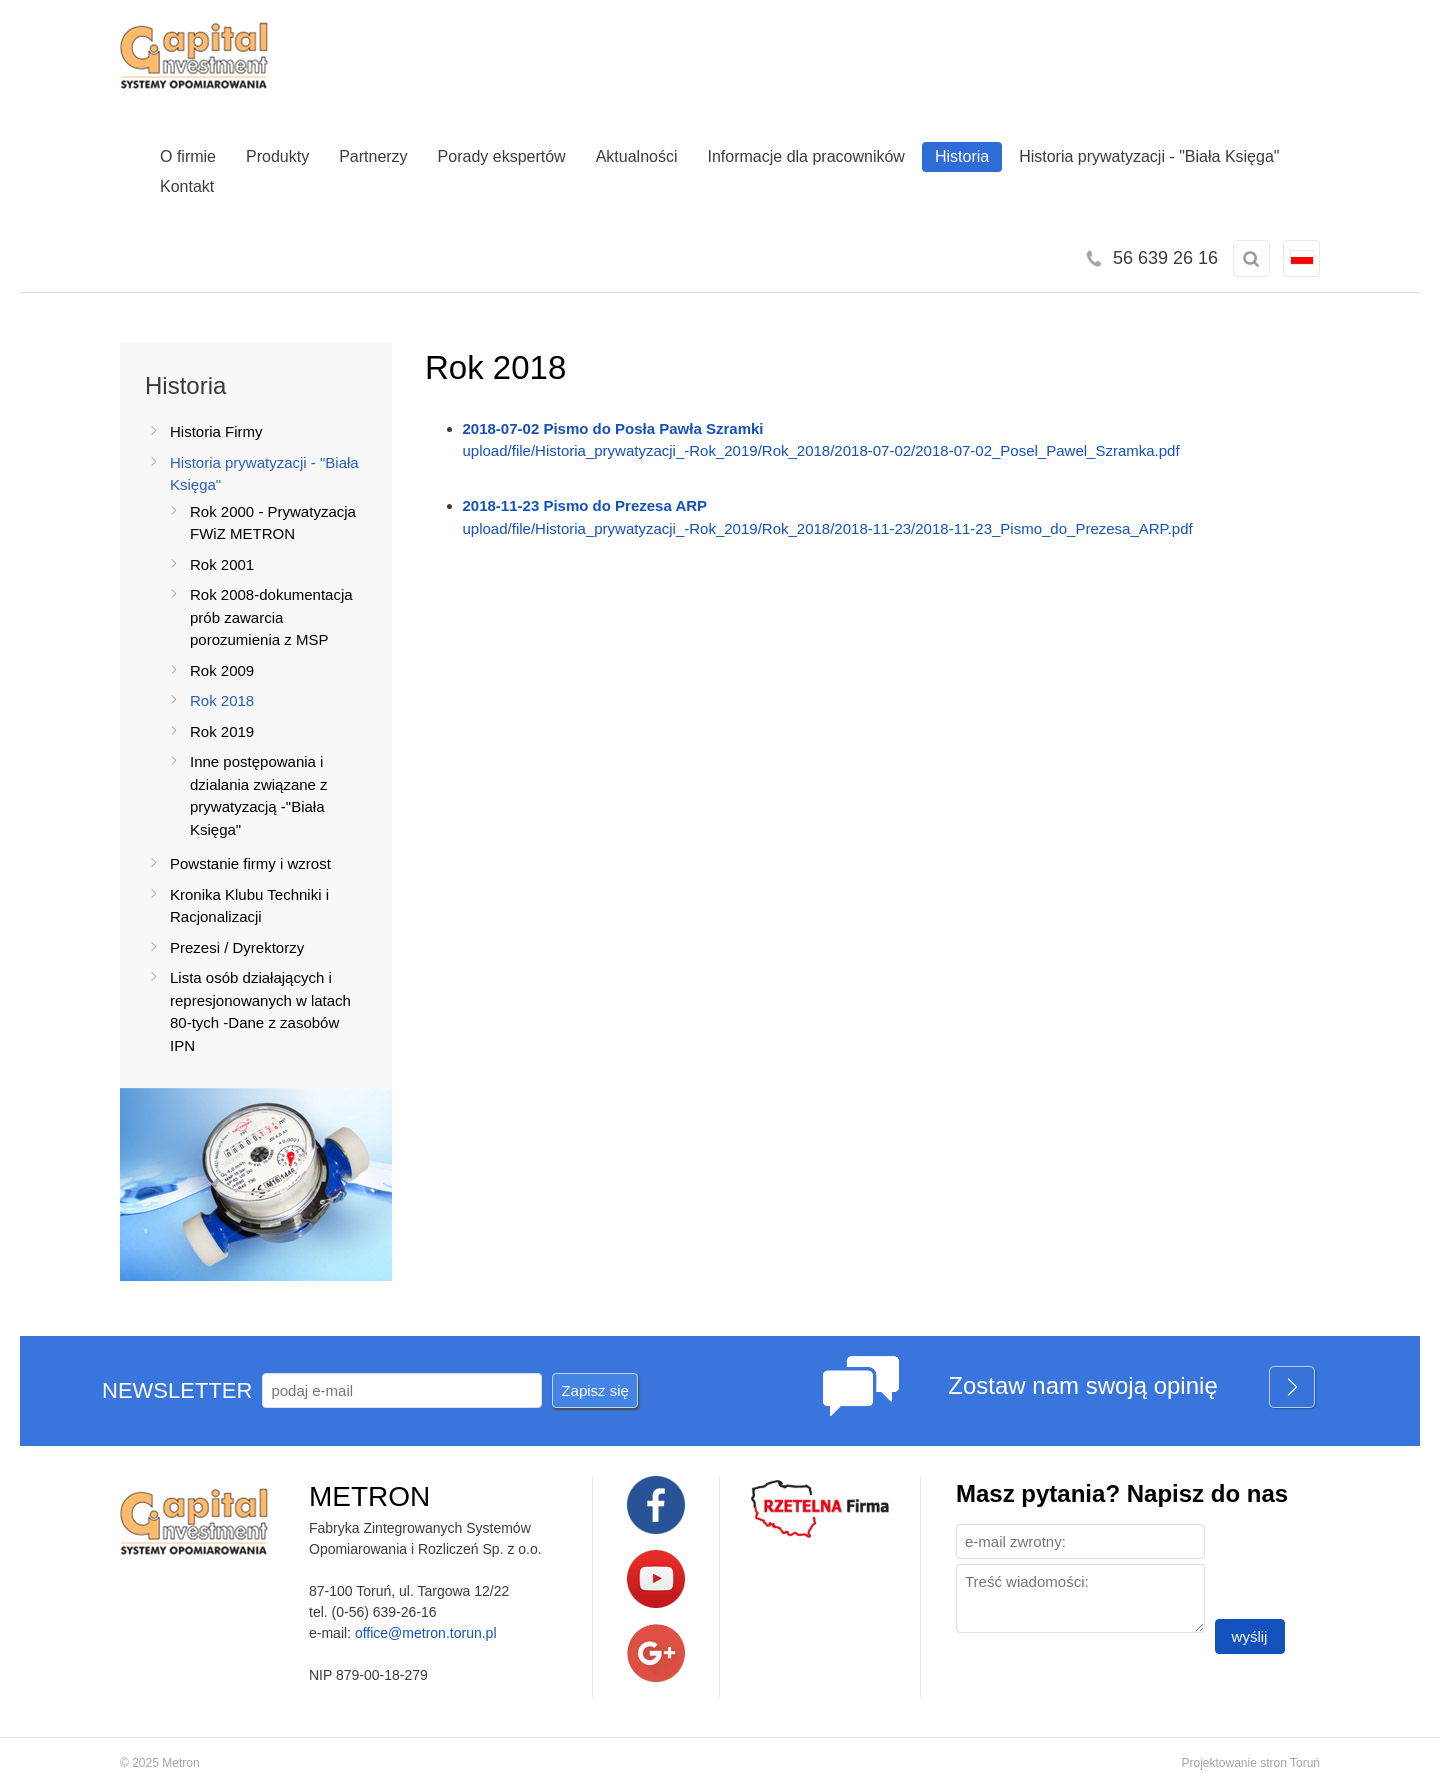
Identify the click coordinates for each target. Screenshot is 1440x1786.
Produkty (277, 156)
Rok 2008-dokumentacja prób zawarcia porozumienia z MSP (271, 617)
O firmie (188, 156)
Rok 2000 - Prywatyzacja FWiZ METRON (273, 523)
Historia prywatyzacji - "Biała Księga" (1149, 156)
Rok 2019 (222, 731)
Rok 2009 (222, 670)
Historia (962, 156)
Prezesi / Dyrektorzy (237, 947)
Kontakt (187, 186)
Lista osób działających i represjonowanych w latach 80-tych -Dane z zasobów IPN (260, 1011)
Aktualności (637, 156)
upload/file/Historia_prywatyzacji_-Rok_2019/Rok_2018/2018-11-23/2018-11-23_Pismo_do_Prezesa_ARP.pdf (828, 528)
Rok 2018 (222, 700)
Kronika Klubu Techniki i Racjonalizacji (249, 906)
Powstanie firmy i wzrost (250, 863)
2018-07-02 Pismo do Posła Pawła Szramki (613, 428)
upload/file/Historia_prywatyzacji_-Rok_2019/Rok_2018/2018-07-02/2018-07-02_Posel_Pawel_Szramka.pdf (821, 450)
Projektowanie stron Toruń (1250, 1763)
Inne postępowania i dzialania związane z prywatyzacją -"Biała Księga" (259, 795)
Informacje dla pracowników (806, 156)
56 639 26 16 (1165, 258)
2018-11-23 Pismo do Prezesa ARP (585, 505)
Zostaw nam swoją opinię (1132, 1388)
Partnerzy (373, 156)
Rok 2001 (222, 564)
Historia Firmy (216, 431)
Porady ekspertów (502, 156)
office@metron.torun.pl (426, 1633)
